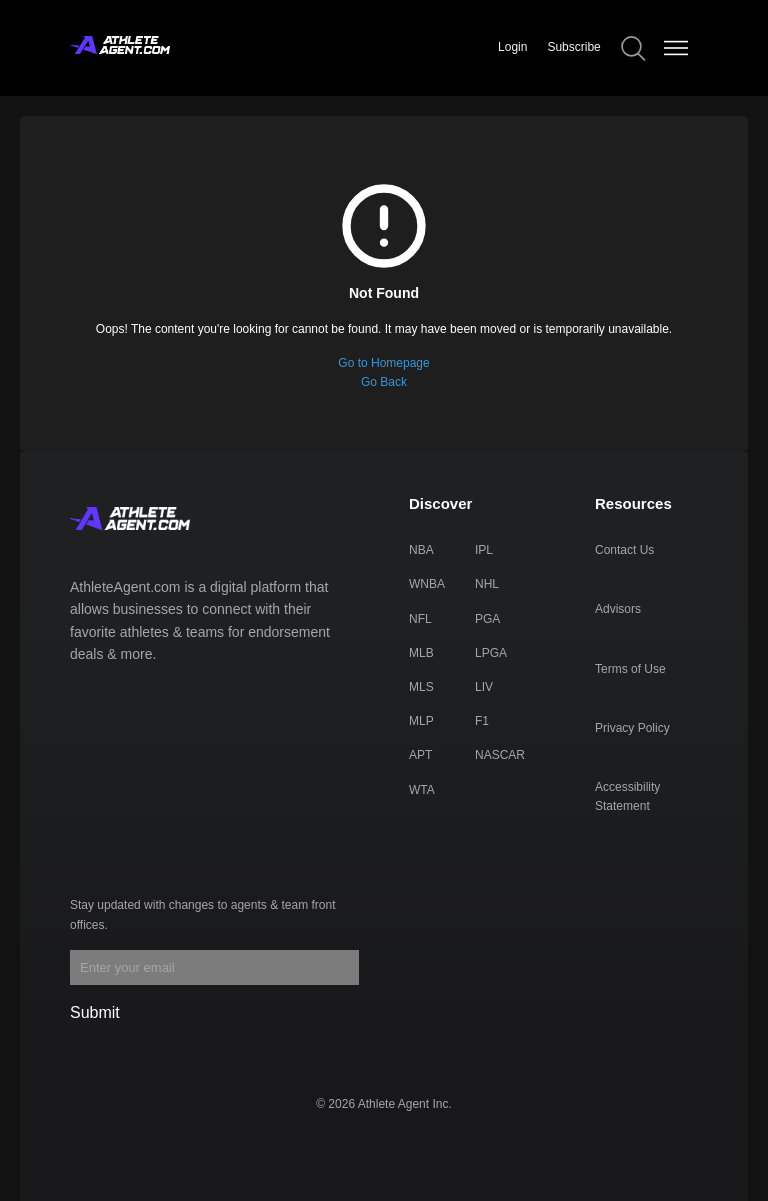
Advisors (618, 609)
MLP (421, 721)
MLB (421, 653)
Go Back (384, 382)
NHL (487, 584)
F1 (482, 721)
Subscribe (573, 47)
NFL (420, 619)
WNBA (427, 584)
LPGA (491, 653)
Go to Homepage (383, 363)
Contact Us (624, 550)
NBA (421, 550)
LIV (484, 687)
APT (420, 755)
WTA (422, 790)
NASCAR (500, 755)
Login (512, 47)
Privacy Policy (632, 728)
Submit (95, 1012)
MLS (421, 687)
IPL (484, 550)
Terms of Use (630, 669)
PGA (487, 619)
